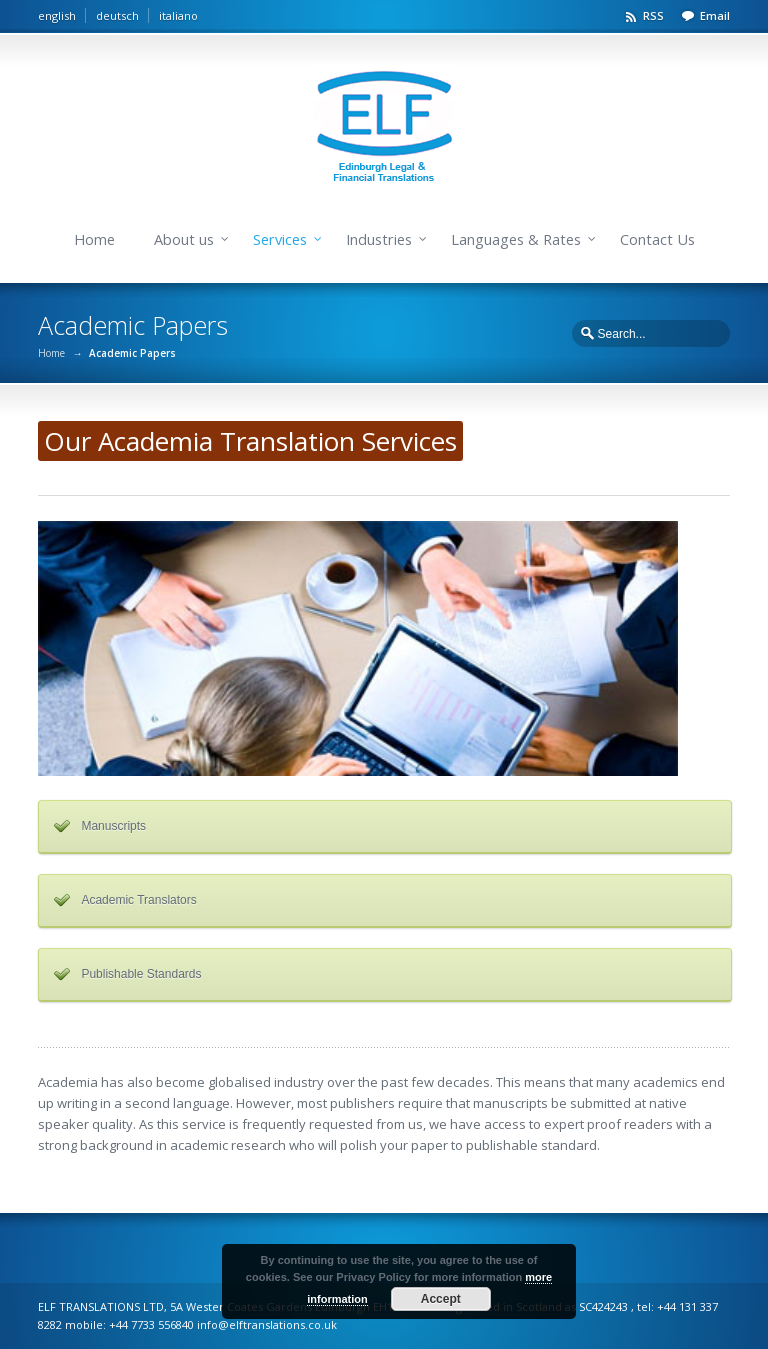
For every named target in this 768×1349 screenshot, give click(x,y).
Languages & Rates (516, 239)
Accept (441, 1299)
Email (715, 15)
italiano (178, 15)
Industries (379, 239)
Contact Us (657, 239)
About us (184, 239)
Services (280, 239)
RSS (653, 15)
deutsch (117, 15)
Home (94, 239)
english (57, 15)
